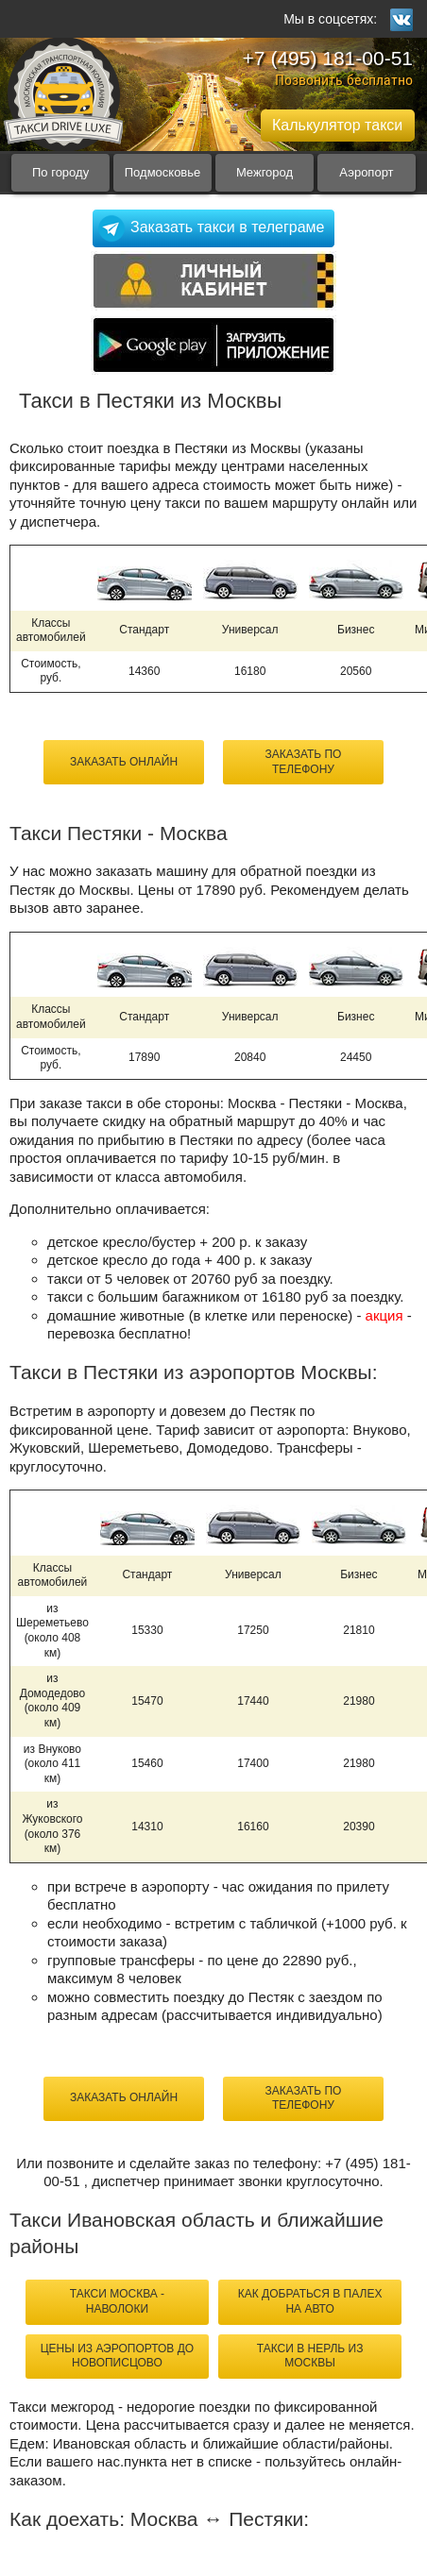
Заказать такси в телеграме (227, 227)
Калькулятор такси (337, 125)
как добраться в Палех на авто (310, 2301)
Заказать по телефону (303, 762)
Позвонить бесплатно (344, 80)
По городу (60, 172)
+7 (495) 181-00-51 (328, 58)
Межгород (264, 172)
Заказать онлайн (124, 761)
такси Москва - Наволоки (117, 2301)
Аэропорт (366, 172)
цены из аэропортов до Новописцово (118, 2356)
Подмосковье (163, 172)
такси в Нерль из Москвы (310, 2356)
